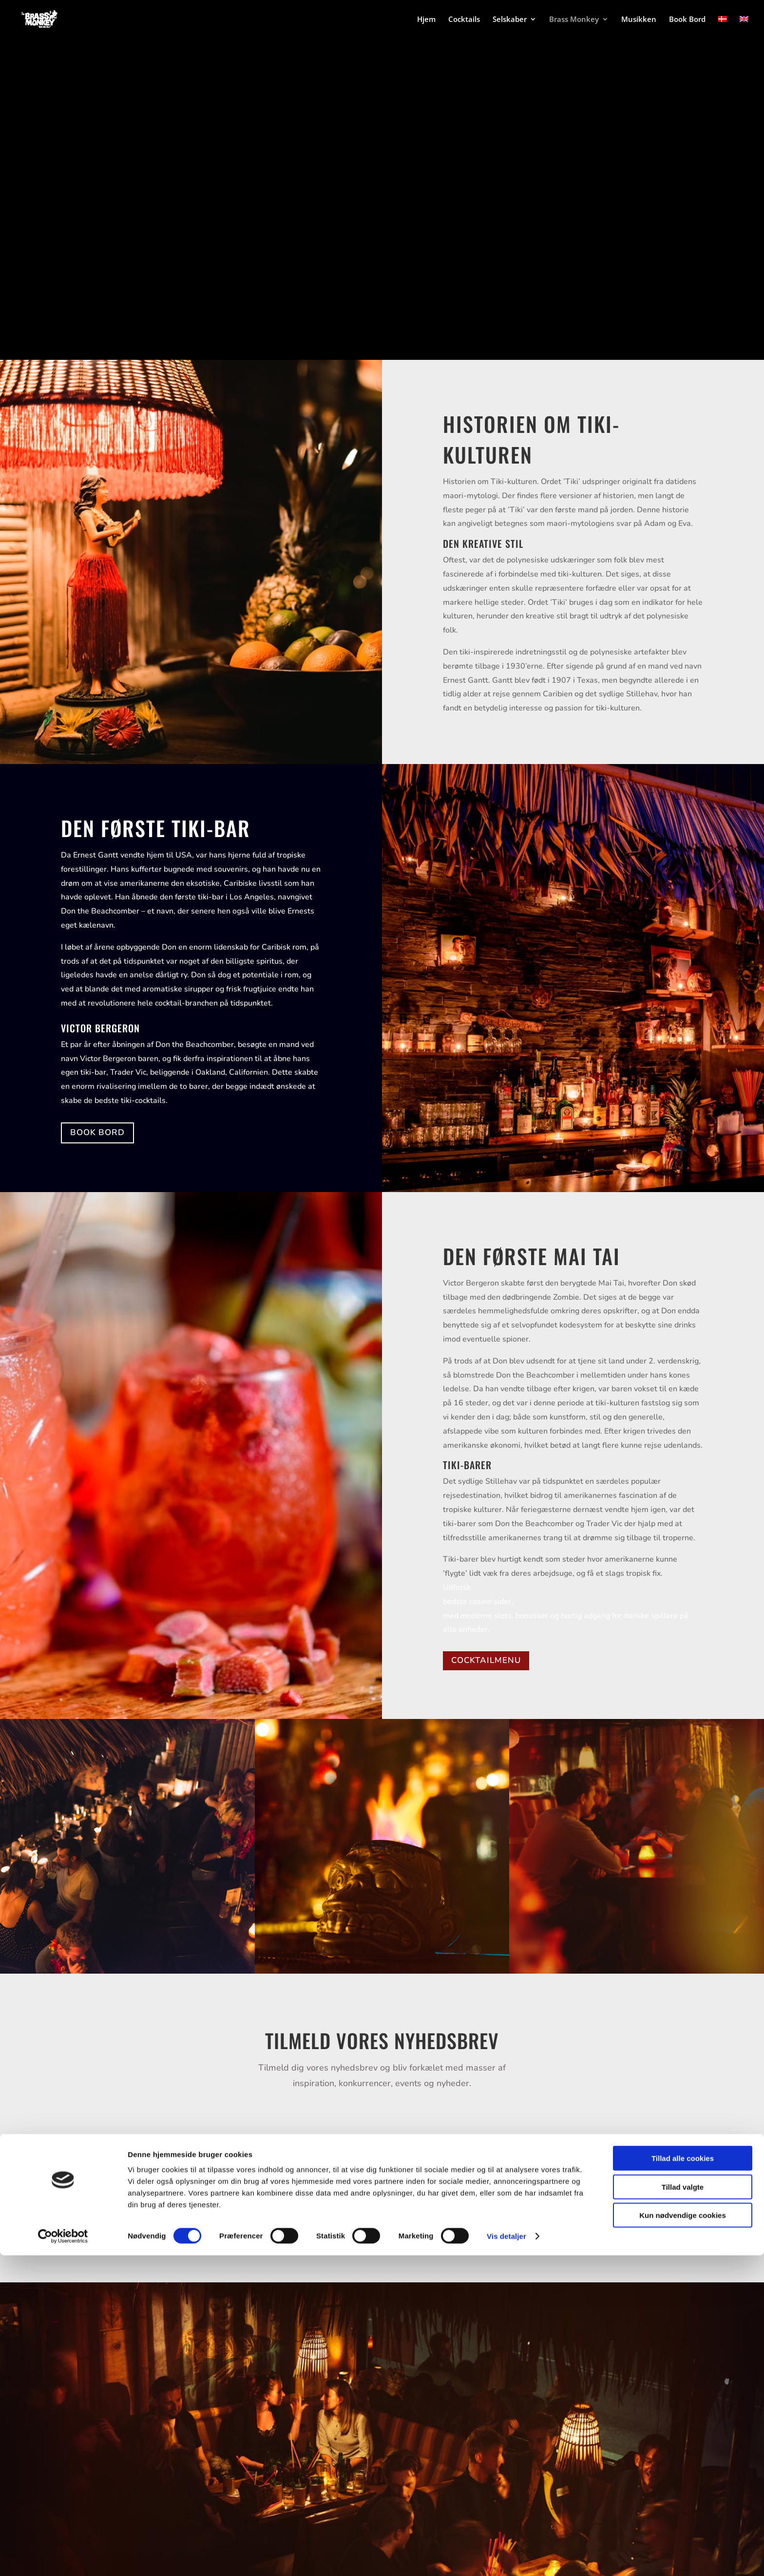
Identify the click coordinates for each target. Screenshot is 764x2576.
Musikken (638, 20)
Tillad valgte (683, 2507)
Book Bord (687, 20)
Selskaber (510, 20)
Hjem (426, 20)
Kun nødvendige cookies (682, 2536)
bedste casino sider (477, 1601)
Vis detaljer (506, 2557)
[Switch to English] (744, 27)
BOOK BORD (97, 1132)
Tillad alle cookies (682, 2479)
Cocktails (464, 20)
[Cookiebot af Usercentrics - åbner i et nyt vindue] (63, 2557)
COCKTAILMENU (486, 1660)
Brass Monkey (574, 20)
